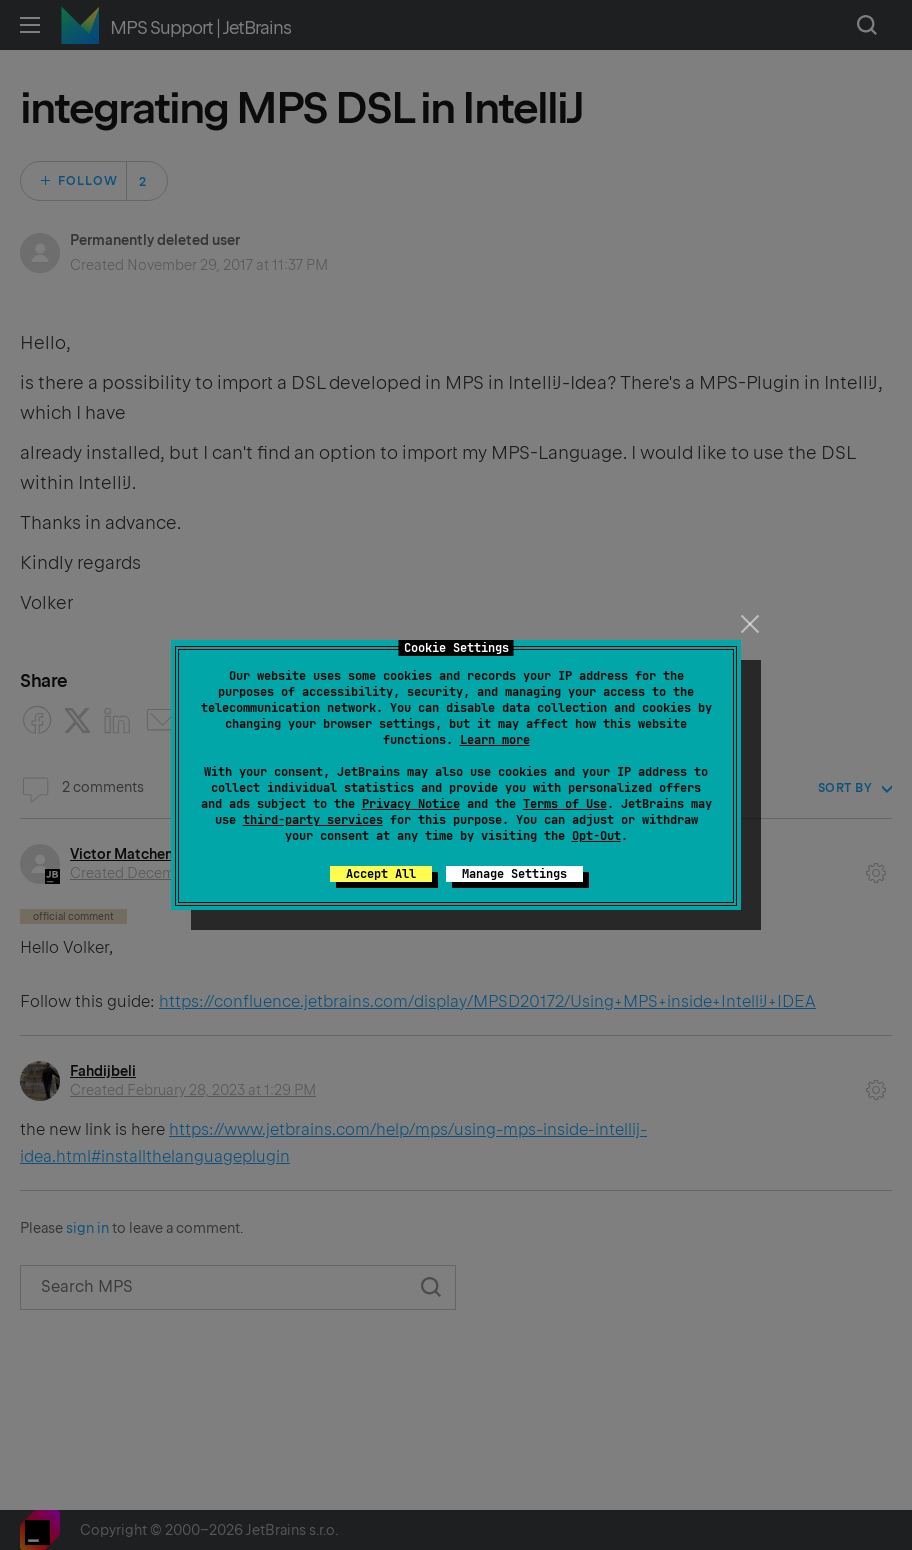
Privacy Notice (411, 804)
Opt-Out (596, 836)
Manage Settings (514, 874)
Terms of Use (565, 804)
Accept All (381, 874)
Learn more (495, 740)
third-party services (313, 820)
